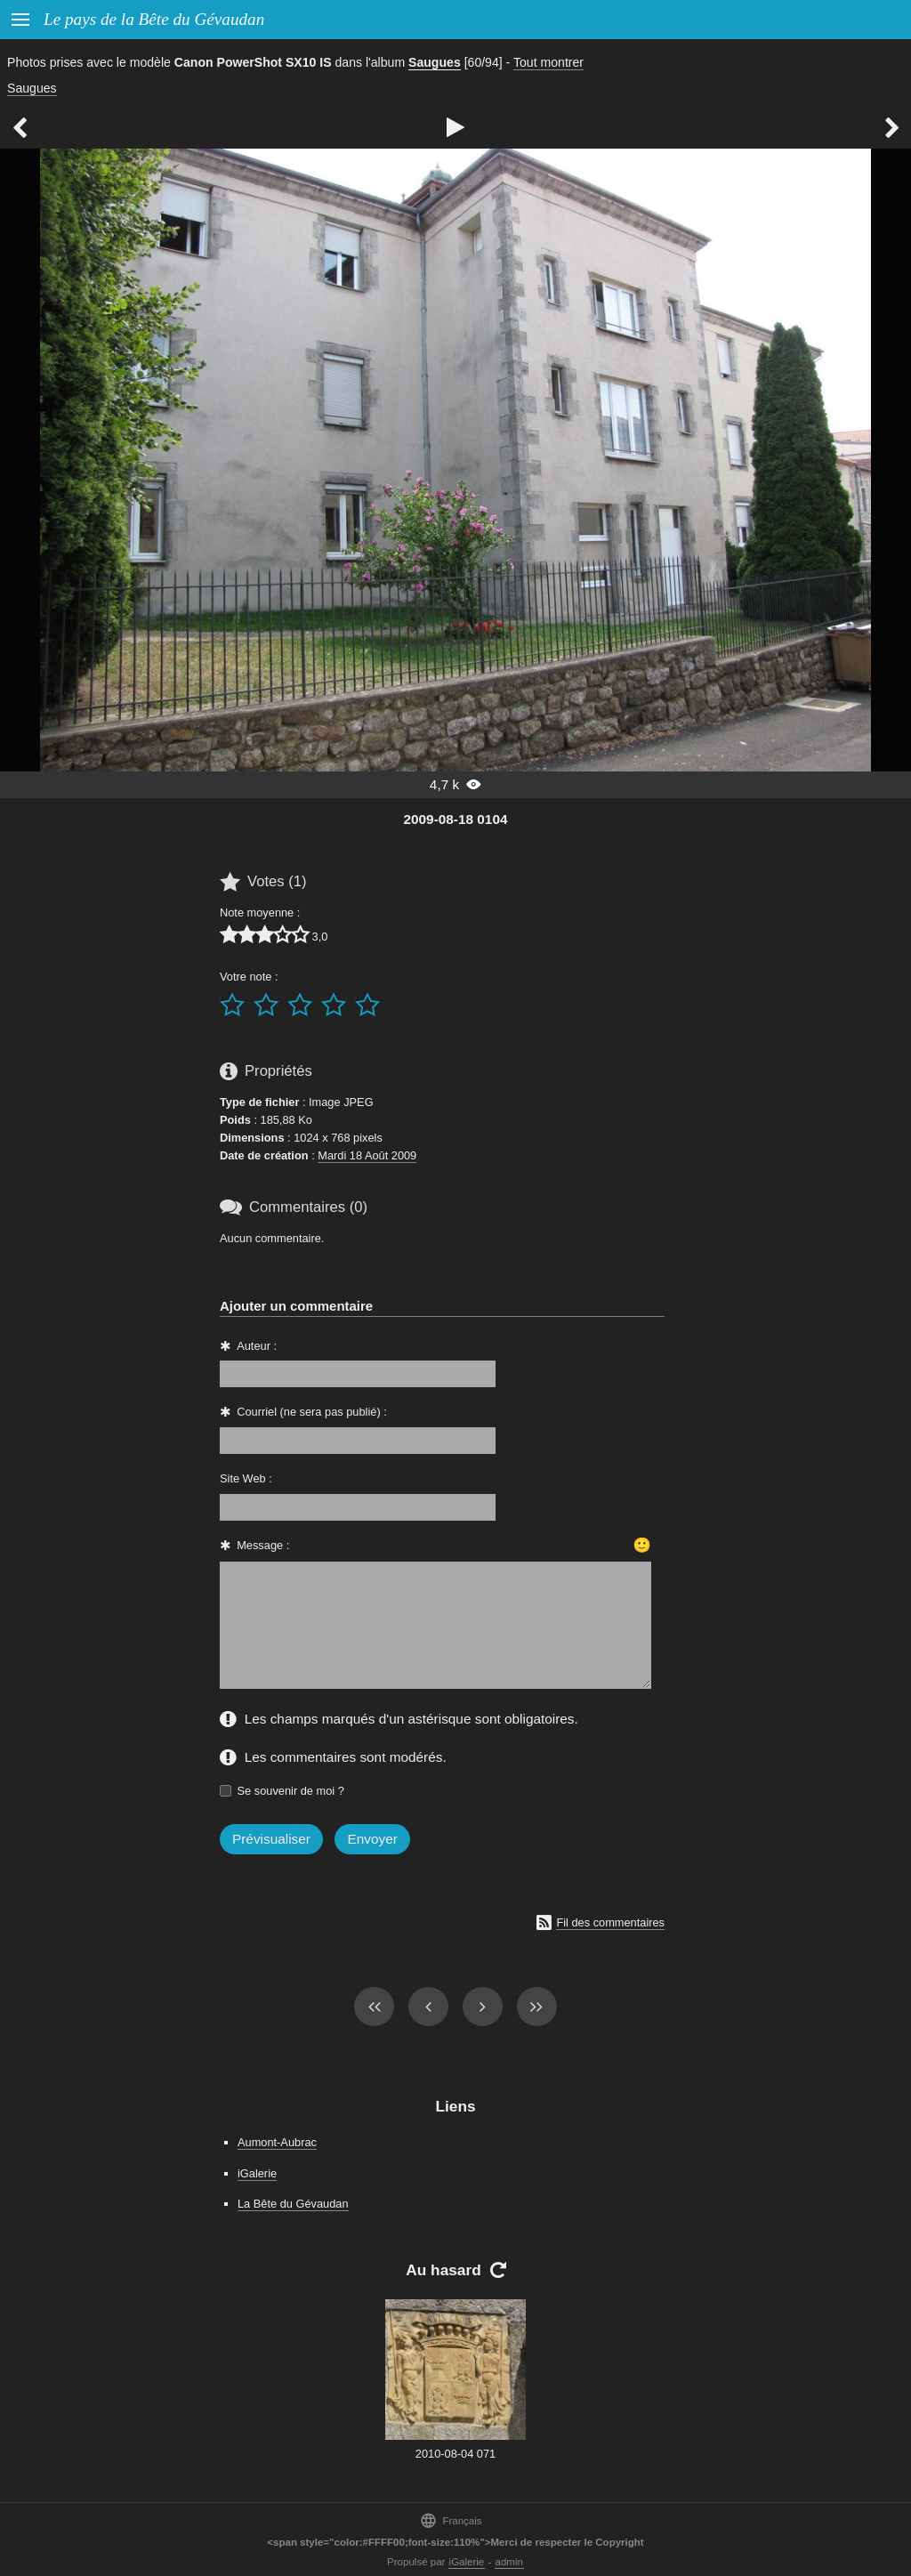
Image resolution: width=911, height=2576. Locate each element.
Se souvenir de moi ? (291, 1790)
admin (509, 2561)
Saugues (434, 62)
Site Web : (246, 1478)
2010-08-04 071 (455, 2453)
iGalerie (257, 2173)
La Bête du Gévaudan (293, 2203)
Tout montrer (548, 62)
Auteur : (257, 1346)
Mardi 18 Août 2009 (367, 1155)
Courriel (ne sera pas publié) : (312, 1411)
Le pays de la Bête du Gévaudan (154, 19)
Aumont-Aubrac (277, 2142)
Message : (263, 1545)
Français (450, 2520)
